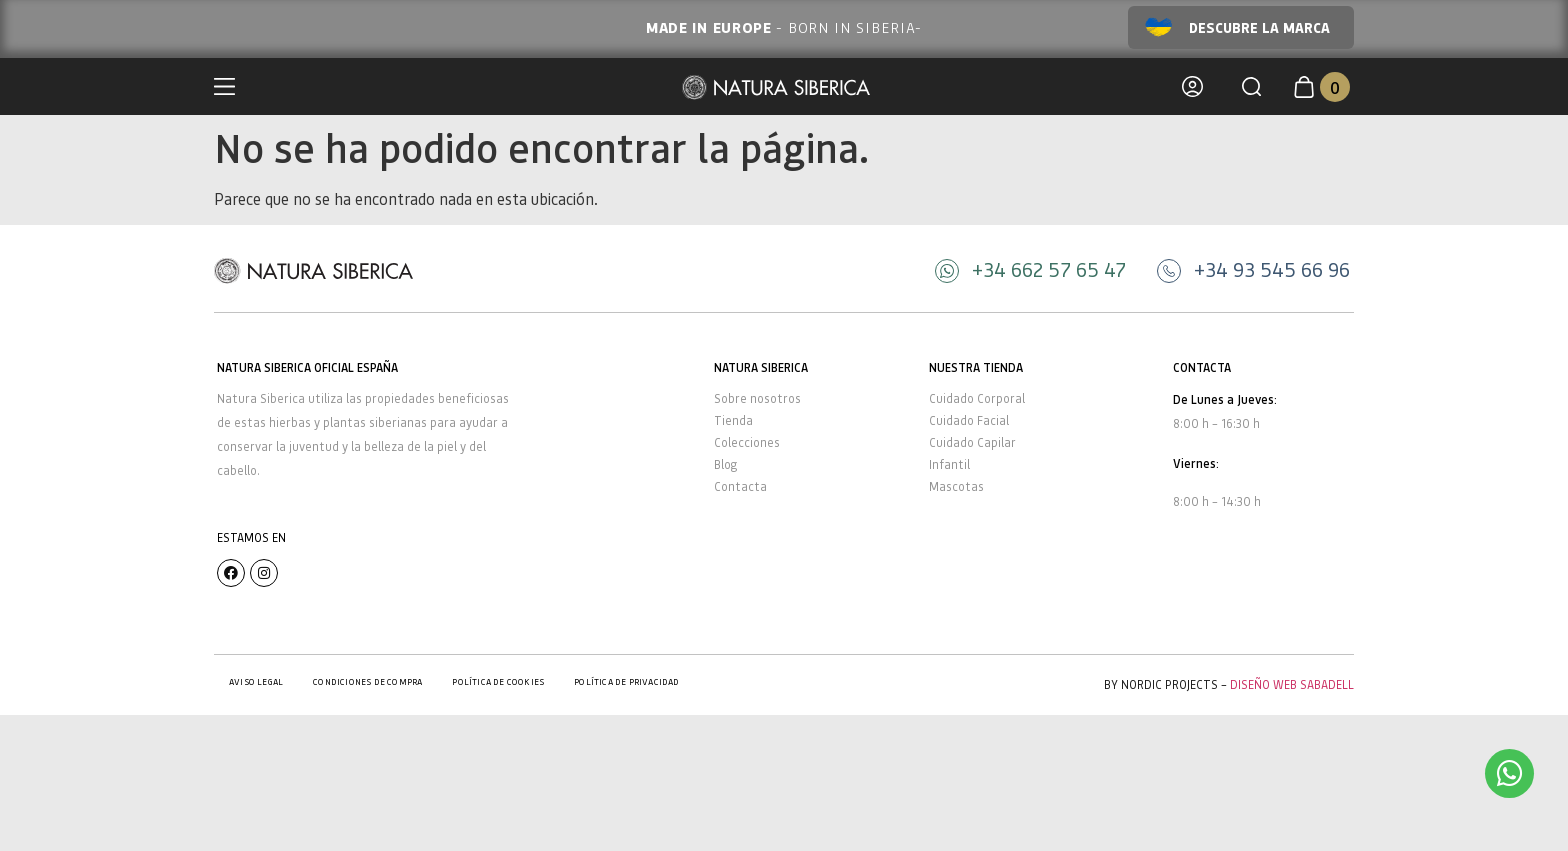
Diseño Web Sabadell (1292, 684)
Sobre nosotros (757, 398)
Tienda (733, 420)
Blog (725, 464)
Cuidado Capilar (972, 442)
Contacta (740, 486)
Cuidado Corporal (977, 398)
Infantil (949, 464)
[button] (1251, 86)
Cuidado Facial (969, 420)
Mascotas (956, 486)
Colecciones (747, 442)
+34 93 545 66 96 (1272, 269)
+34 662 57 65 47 (1049, 269)
